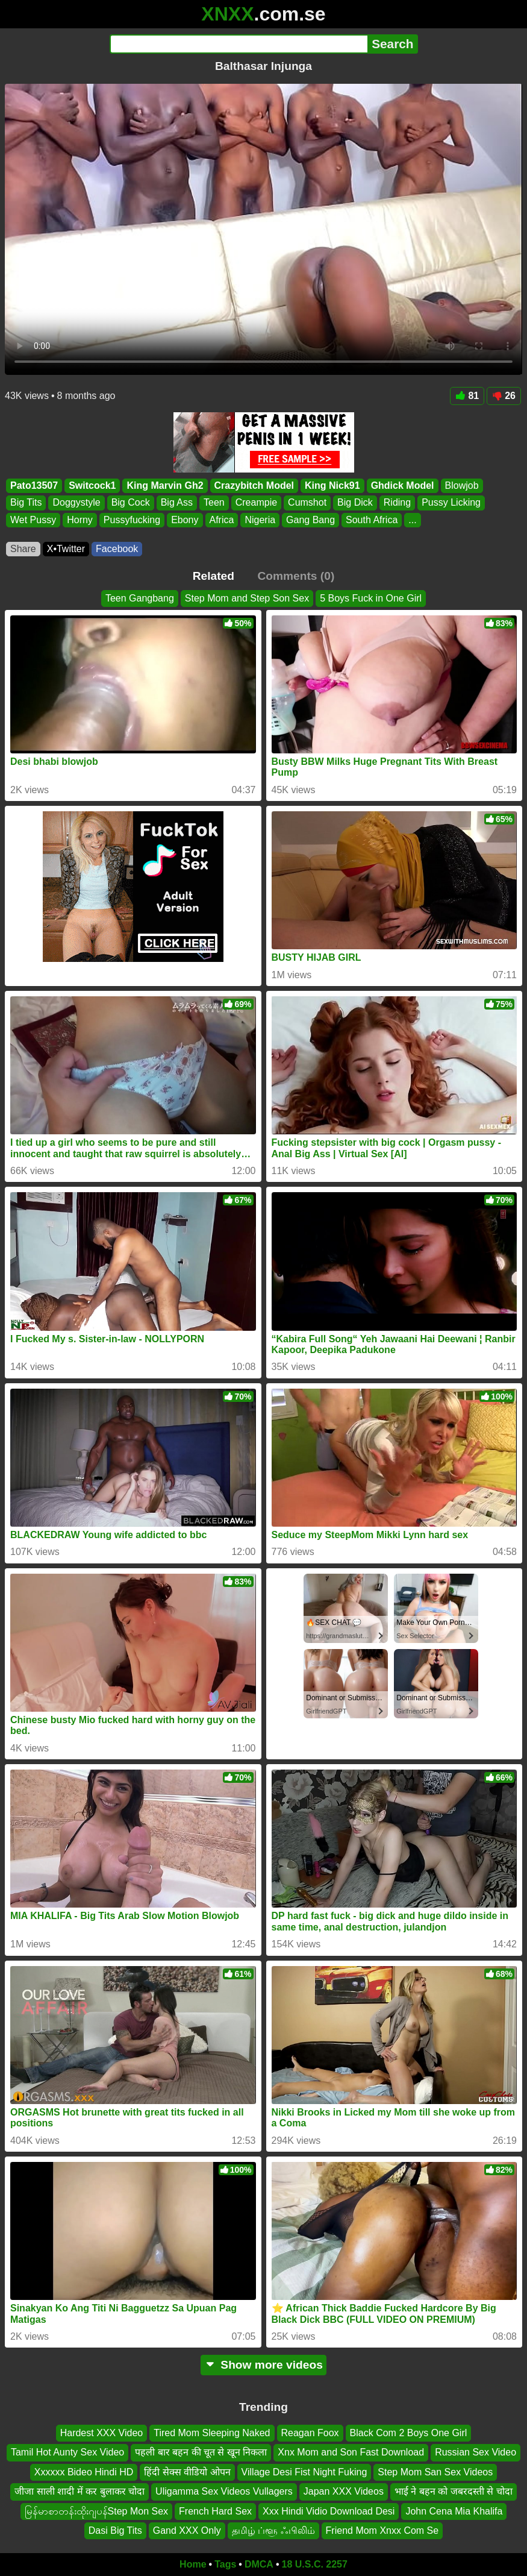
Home (192, 2564)
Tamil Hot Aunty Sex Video (67, 2453)
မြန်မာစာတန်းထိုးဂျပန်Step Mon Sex (97, 2511)
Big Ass (177, 502)
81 (467, 396)
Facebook (117, 549)
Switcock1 (92, 485)
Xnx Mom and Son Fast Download (351, 2453)
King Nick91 (332, 485)
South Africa (372, 519)
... (412, 519)
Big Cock (130, 502)
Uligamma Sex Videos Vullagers (224, 2491)
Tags (225, 2564)
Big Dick (355, 502)
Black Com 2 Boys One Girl (408, 2433)
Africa (222, 519)
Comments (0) (295, 576)
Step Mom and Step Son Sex (247, 598)
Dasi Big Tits (115, 2530)
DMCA (259, 2564)
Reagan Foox (310, 2433)
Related (213, 576)
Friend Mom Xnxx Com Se (382, 2530)
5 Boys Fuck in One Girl (371, 598)
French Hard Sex (215, 2511)
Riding (397, 502)
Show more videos (263, 2364)
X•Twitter (66, 549)
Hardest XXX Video (101, 2433)
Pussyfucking (132, 519)
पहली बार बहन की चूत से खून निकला (201, 2453)
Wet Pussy (33, 519)
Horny (80, 519)
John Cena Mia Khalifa (453, 2511)
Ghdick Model (402, 485)
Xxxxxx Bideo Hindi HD (84, 2472)
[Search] (239, 44)
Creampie (256, 502)
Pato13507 (34, 485)
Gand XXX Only (187, 2530)
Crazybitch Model (254, 485)
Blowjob (462, 485)
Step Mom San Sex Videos (435, 2472)
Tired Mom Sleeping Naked (212, 2433)
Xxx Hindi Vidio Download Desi (328, 2511)
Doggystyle (76, 502)
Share (23, 549)
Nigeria (260, 519)
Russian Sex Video (475, 2453)
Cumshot (307, 502)
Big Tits (26, 502)
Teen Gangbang (139, 598)
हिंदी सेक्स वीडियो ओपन (187, 2472)
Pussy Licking (451, 502)
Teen (214, 502)
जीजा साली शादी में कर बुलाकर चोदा (79, 2491)
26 (504, 396)
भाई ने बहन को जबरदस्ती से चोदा (453, 2491)
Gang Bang (310, 519)
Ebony (184, 519)
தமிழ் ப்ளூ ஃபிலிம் (273, 2530)
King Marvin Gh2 (164, 485)
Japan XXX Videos (344, 2491)
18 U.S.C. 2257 (315, 2564)
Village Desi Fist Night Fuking (304, 2472)
